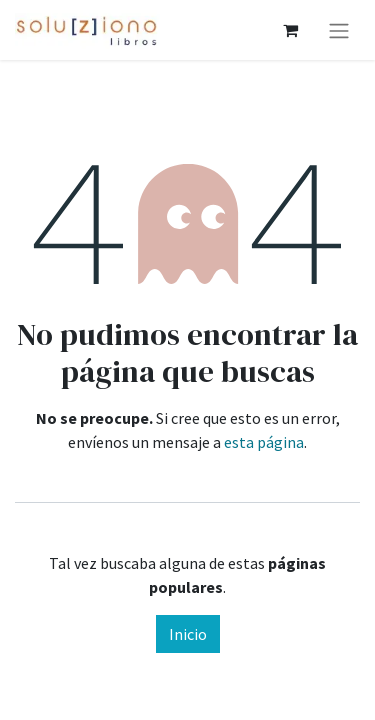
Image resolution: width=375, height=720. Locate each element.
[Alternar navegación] (339, 30)
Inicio (188, 634)
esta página (264, 442)
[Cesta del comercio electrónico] (290, 30)
